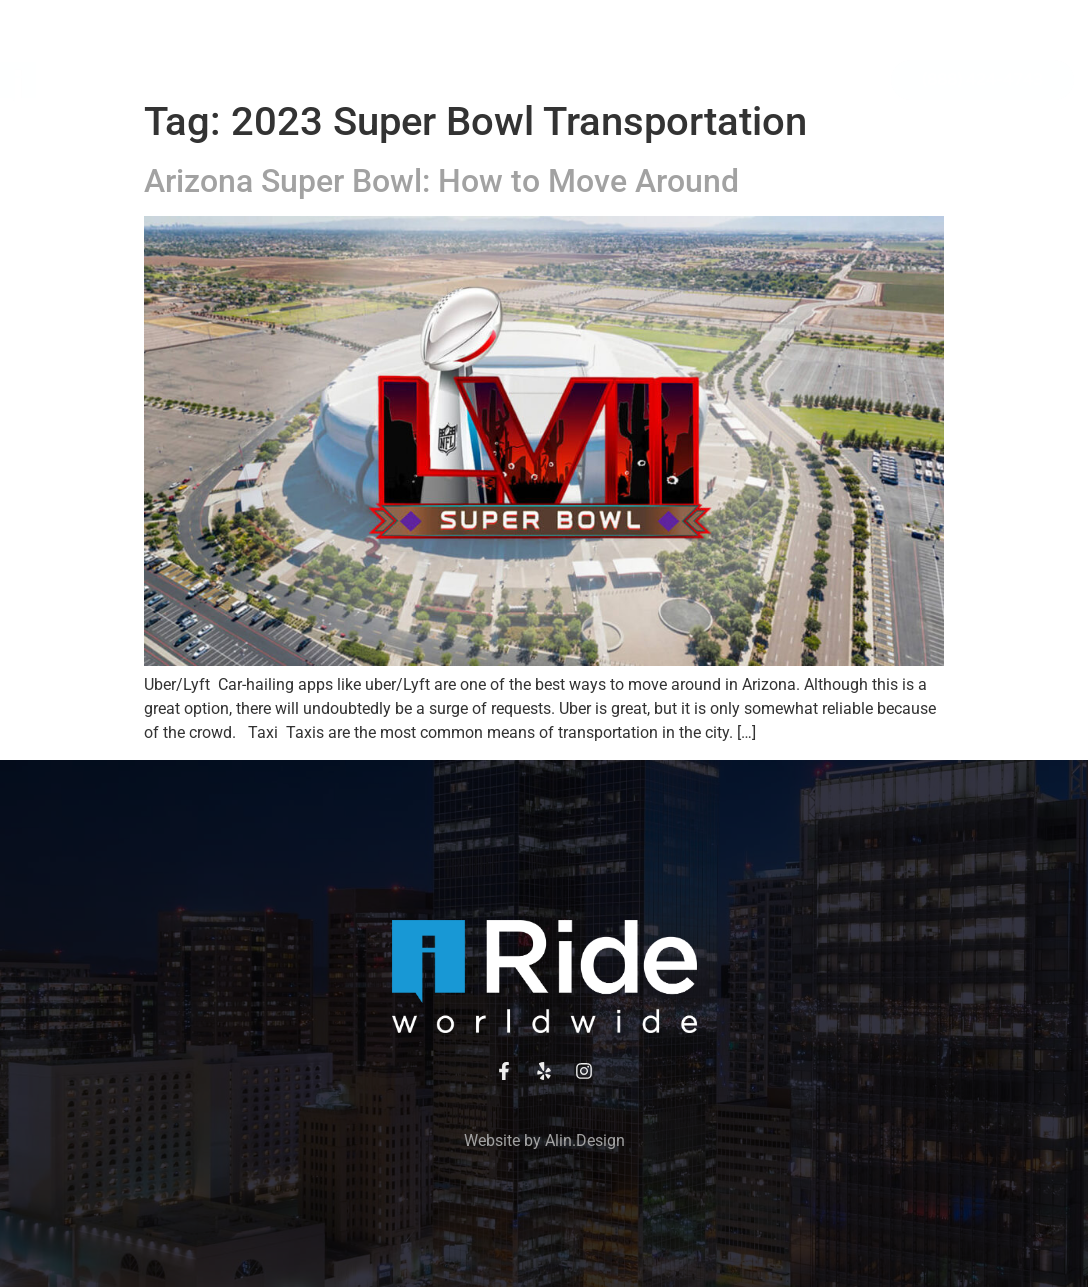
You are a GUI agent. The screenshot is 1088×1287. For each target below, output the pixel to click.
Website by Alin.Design (544, 1140)
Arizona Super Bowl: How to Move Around (441, 181)
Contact (517, 125)
